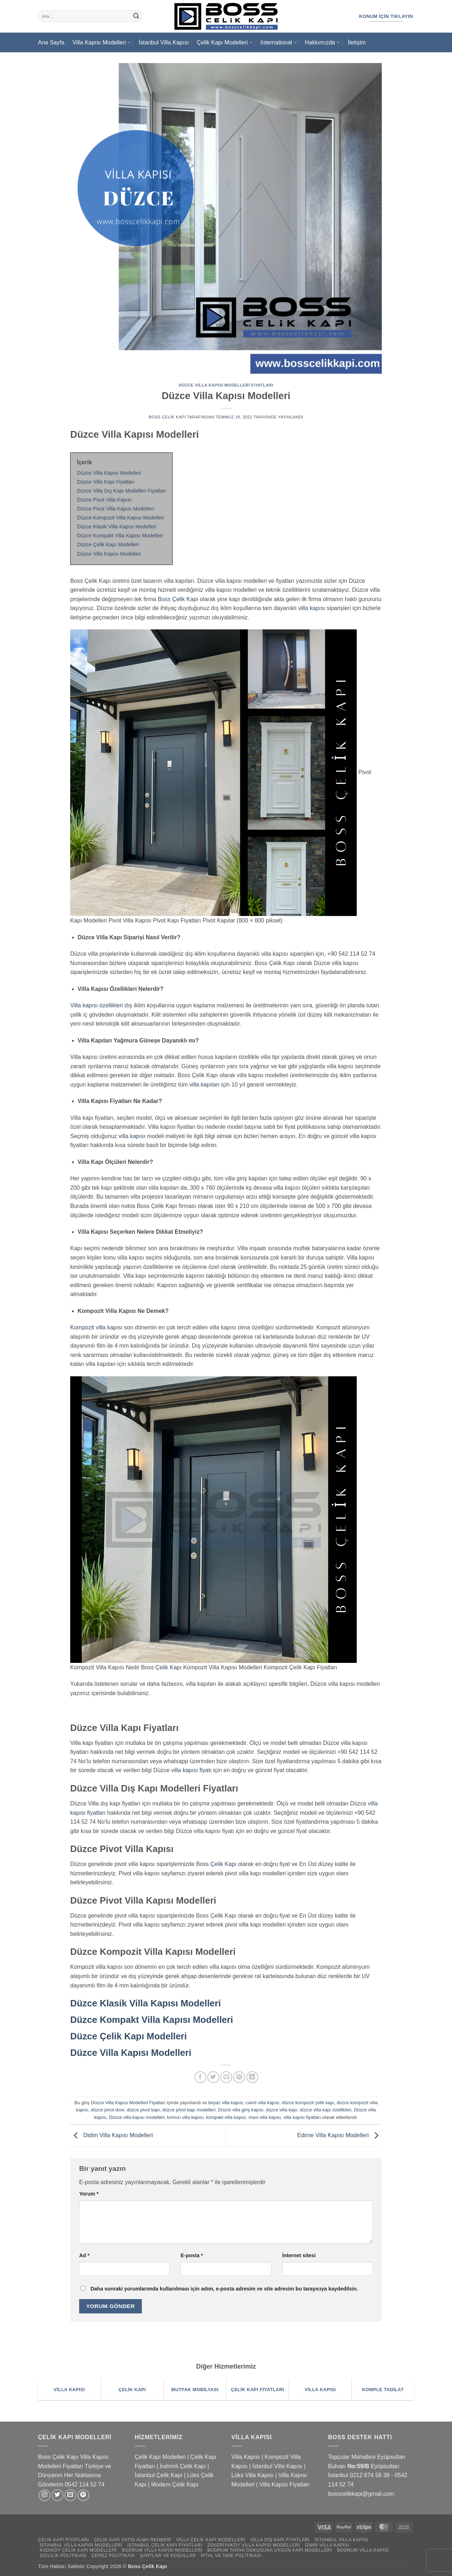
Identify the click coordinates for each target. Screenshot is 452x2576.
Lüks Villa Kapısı (252, 2475)
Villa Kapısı (245, 2457)
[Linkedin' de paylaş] (252, 2077)
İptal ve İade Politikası (231, 2555)
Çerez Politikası (113, 2555)
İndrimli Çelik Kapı (183, 2466)
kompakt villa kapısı (226, 2117)
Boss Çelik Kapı (167, 417)
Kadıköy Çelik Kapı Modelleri (78, 2550)
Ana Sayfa (51, 42)
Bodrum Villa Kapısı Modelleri (162, 2550)
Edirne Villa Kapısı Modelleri (339, 2136)
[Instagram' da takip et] (45, 2495)
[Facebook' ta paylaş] (200, 2077)
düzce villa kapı (281, 2109)
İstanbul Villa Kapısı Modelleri (81, 2545)
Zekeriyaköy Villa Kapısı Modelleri (253, 2545)
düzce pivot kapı (143, 2109)
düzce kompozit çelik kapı (308, 2102)
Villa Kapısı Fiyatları (284, 2484)
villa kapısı (311, 608)
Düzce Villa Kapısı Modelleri (130, 2053)
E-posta (192, 2255)
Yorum (88, 2194)
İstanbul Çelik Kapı (158, 2475)
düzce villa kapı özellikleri (325, 2109)
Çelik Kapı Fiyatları (63, 2539)
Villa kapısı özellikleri (96, 1005)
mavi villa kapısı (265, 2117)
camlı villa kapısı (262, 2102)
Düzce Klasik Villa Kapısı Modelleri (145, 2003)
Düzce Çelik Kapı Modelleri (128, 2036)
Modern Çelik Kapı (174, 2484)
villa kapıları (204, 1084)
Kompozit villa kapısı (96, 1327)
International (278, 42)
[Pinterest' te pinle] (239, 2077)
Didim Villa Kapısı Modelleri (111, 2136)
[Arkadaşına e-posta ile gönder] (226, 2077)
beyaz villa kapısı (225, 2102)
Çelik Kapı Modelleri (224, 42)
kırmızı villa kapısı (185, 2117)
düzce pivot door (107, 2109)
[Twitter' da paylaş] (213, 2077)
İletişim (357, 42)
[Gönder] (136, 16)
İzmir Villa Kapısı (327, 2545)
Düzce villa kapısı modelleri (136, 2117)
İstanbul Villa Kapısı (164, 42)
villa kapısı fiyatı (191, 1770)
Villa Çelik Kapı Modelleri (210, 2539)
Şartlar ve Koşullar (168, 2555)
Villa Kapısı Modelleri (101, 42)
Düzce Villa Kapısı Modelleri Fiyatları (226, 385)
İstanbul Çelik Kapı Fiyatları (164, 2545)
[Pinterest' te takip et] (83, 2495)
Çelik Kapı (168, 1667)
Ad (84, 2255)
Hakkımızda (322, 42)
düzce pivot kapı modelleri (189, 2109)
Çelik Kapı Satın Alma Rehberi (132, 2539)
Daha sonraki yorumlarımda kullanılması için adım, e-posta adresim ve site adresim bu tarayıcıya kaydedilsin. (224, 2289)
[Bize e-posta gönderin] (70, 2495)
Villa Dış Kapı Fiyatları (280, 2539)
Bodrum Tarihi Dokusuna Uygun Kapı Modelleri (269, 2550)
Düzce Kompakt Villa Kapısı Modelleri (151, 2020)
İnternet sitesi (299, 2255)
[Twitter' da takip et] (57, 2495)
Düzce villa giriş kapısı (241, 2109)
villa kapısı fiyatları (302, 2117)
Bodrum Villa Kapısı (363, 2550)
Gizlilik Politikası (63, 2555)
